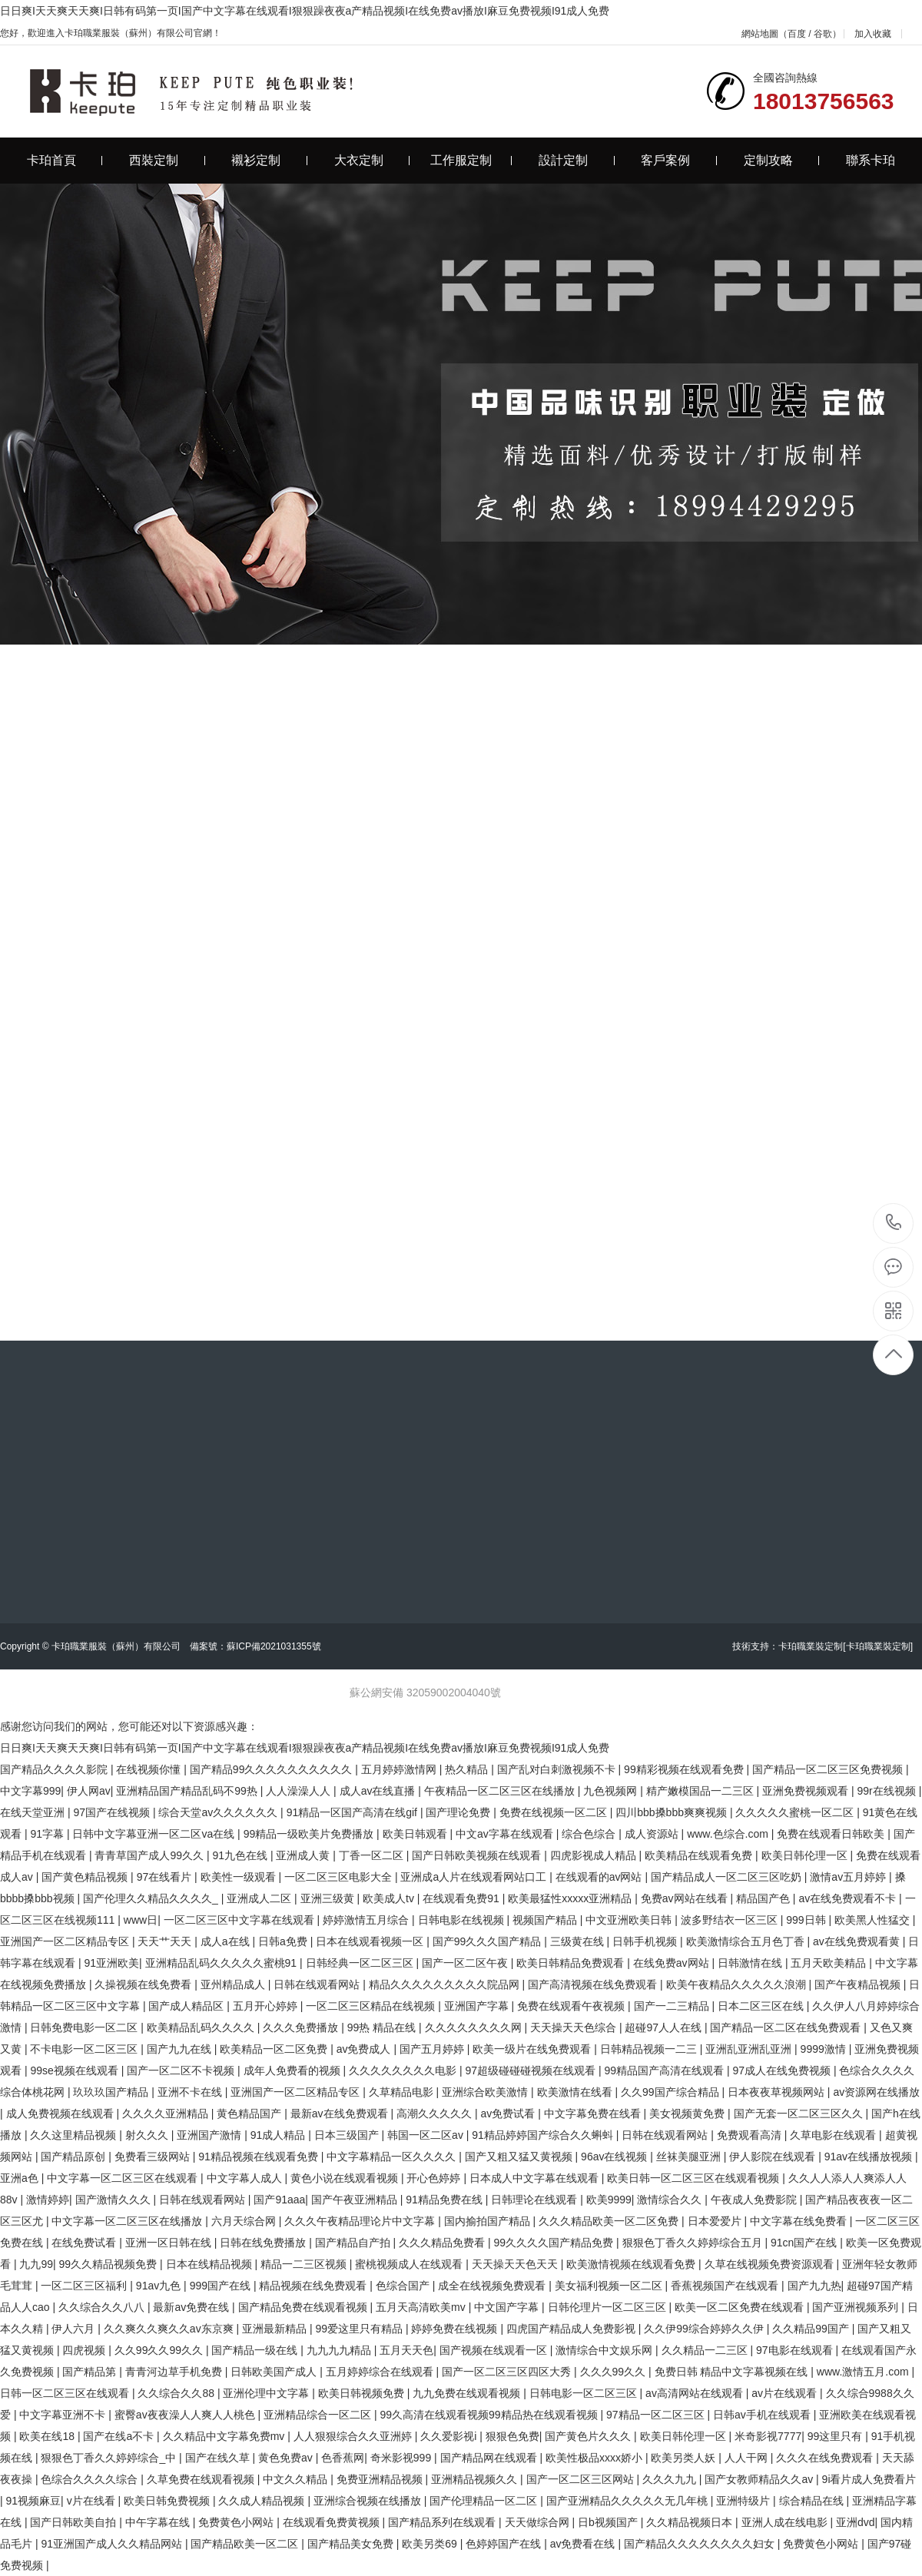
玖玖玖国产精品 (112, 2092)
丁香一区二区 (372, 1855)
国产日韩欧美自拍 (74, 2522)
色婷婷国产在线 (505, 2544)
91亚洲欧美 (111, 1963)
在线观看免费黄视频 (333, 2522)
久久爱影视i (449, 2436)
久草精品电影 (402, 2092)
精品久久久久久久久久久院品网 (445, 1984)
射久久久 (148, 2135)
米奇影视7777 (768, 2436)
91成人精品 (279, 2135)
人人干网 (748, 2458)
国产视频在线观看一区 (494, 2350)
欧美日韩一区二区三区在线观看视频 (694, 2178)
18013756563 (894, 1222)
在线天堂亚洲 (34, 1812)
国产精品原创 (74, 2156)
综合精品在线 (813, 2501)
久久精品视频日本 (690, 2522)
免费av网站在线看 (686, 1898)
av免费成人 (365, 2049)
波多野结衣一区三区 (731, 1920)
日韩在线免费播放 (264, 2242)
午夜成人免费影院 (755, 2199)
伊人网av (89, 1791)
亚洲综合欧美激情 (486, 2092)
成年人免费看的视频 (293, 2070)
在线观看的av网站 (600, 1877)
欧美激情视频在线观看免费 (632, 2264)
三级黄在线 (578, 1941)
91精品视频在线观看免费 (259, 2156)
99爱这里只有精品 (360, 2328)
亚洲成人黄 (304, 1855)
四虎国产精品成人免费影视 (572, 2328)
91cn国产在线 (805, 2242)
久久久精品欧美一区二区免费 (610, 2221)
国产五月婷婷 (433, 2049)
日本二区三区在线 (762, 2006)
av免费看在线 (584, 2544)
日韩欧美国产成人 (275, 2371)
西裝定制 (167, 160)
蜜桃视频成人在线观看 (410, 2264)
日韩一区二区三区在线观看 (66, 2393)
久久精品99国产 (811, 2328)
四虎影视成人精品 (594, 1855)
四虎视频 (85, 2350)
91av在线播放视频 (869, 2156)
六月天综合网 (245, 2221)
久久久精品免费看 (443, 2242)
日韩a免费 (284, 1941)
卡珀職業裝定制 (810, 1646)
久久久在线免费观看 (826, 2458)
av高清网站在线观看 (695, 2393)
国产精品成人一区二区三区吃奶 (727, 1877)
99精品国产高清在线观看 (665, 2070)
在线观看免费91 (462, 1898)
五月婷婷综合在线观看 (381, 2371)
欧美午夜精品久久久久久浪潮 (737, 1984)
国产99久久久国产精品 (488, 1941)
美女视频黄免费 (688, 2113)
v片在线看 (92, 2501)
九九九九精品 (340, 2350)
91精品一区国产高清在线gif (353, 1812)
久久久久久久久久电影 (404, 2070)
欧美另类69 (430, 2544)
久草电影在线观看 (834, 2135)
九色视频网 (611, 1791)
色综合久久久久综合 (91, 2479)
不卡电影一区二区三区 (85, 2049)
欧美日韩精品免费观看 (571, 1963)
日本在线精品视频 (210, 2264)
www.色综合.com (729, 1834)
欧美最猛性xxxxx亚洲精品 (571, 1898)
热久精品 (468, 1769)
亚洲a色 (20, 2178)
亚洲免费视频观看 (806, 1791)
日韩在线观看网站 (318, 1984)
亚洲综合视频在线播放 (368, 2501)
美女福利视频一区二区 (610, 2285)
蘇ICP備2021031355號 (274, 1646)
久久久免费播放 (302, 2027)
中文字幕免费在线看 (594, 2113)
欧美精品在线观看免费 (700, 1855)
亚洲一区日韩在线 (169, 2242)
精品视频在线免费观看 (314, 2285)
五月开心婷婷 (266, 2006)
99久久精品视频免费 (109, 2264)
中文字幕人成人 (246, 2178)
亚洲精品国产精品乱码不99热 (188, 1791)
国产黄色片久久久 (589, 2436)
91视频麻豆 (33, 2501)
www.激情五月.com (864, 2371)
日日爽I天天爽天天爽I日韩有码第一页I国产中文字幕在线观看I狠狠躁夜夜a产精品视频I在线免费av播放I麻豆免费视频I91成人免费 (304, 11)
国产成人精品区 (187, 2006)
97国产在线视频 (112, 1812)
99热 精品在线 (383, 2027)
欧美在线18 (48, 2436)
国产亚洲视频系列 (856, 2307)
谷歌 (823, 33)
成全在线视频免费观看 (493, 2285)
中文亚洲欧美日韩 (630, 1920)
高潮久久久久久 (435, 2113)
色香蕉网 (342, 2458)
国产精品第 (90, 2371)
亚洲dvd (855, 2522)
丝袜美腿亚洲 (690, 2156)
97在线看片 (165, 1877)
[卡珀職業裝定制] (878, 1646)
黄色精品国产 (250, 2113)
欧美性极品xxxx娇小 (595, 2458)
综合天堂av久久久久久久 (219, 1812)
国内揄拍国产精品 (488, 2221)
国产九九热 (814, 2285)
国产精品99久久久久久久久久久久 (272, 1769)
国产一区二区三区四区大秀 (508, 2371)
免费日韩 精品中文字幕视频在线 (733, 2371)
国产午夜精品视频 (859, 1984)
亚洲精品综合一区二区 (319, 2415)
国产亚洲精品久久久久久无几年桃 (628, 2501)
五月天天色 (406, 2350)
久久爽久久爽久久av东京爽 (170, 2328)
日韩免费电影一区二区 (85, 2027)
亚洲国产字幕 (478, 2006)
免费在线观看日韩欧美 (832, 1834)
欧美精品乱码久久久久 (202, 2027)
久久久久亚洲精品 (166, 2113)
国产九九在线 (180, 2049)
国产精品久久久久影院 (55, 1769)
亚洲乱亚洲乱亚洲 (749, 2049)
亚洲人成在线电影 (786, 2522)
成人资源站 (653, 1834)
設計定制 (577, 160)
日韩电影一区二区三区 (584, 2393)
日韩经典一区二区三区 (361, 1963)
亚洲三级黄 (328, 1898)
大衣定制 (372, 160)
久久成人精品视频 (262, 2501)
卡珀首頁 (65, 160)
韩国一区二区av (426, 2135)
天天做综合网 (538, 2522)
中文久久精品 (296, 2479)
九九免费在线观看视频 (468, 2393)
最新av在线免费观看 (340, 2113)
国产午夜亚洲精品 (355, 2199)
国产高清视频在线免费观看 (594, 1984)
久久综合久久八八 (103, 2307)
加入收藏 (872, 33)
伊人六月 (74, 2328)
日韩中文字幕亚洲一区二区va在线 (154, 1834)
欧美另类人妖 (684, 2458)
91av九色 (160, 2285)
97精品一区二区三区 (656, 2415)
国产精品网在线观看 (490, 2458)
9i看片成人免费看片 (869, 2479)
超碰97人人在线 (664, 2027)
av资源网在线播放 (876, 2092)
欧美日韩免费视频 (168, 2501)
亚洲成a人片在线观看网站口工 (474, 1877)
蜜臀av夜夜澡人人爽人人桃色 (186, 2415)
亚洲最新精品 (276, 2328)
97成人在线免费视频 (782, 2070)
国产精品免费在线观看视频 (304, 2307)
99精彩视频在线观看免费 (685, 1769)
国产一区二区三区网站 (581, 2479)
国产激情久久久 (114, 2199)
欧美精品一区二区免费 (275, 2049)
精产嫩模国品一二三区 (701, 1791)
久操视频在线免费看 (144, 1984)
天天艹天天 (166, 1941)
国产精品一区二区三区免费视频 (829, 1769)
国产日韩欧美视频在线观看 (478, 1855)
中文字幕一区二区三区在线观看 (124, 2178)
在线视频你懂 (150, 1769)
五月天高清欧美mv (422, 2307)
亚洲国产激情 (210, 2135)
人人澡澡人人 (299, 1791)
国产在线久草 (219, 2458)
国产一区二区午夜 (466, 1963)
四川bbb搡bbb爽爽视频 (672, 1812)
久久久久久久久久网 (475, 2027)
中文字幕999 (30, 1791)
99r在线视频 (888, 1791)
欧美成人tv (390, 1898)
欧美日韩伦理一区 (806, 1855)
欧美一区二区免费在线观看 (741, 2307)
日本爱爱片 (716, 2221)
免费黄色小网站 (237, 2522)
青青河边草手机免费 (175, 2371)
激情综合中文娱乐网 (605, 2350)
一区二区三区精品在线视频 (372, 2006)
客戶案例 (679, 160)
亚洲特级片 (744, 2501)
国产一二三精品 (673, 2006)
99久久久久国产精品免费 (555, 2242)
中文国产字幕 (508, 2307)
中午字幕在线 (159, 2522)
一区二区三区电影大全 (339, 1877)
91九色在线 (241, 1855)
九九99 (36, 2264)
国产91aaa (279, 2199)
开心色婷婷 (434, 2178)
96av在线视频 (615, 2156)
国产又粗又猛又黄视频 (520, 2156)
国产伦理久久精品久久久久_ (152, 1898)
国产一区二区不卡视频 (182, 2070)
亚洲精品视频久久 (475, 2479)
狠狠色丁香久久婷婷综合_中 (110, 2458)
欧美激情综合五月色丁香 (747, 1941)
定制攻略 (782, 160)
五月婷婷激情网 (400, 1769)
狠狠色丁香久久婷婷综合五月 (693, 2242)
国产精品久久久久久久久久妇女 (701, 2544)
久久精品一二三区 (706, 2350)
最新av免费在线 (192, 2307)
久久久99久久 (614, 2371)
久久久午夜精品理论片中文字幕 (361, 2221)
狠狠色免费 (512, 2436)
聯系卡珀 (870, 160)
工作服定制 (471, 160)
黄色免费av (287, 2458)
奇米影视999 (402, 2458)
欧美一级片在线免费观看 (533, 2049)
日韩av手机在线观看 (763, 2415)
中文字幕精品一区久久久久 (393, 2156)
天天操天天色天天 (516, 2264)
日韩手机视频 (646, 1941)
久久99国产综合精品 (671, 2092)
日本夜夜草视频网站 (777, 2092)
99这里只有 (836, 2436)
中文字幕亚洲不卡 (63, 2415)
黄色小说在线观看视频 (345, 2178)
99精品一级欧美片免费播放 (310, 1834)
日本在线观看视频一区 (371, 1941)
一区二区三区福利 (85, 2285)
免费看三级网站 (153, 2156)
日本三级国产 (348, 2135)
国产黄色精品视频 (86, 1877)
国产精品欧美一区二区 (246, 2544)
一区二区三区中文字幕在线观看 (240, 1920)
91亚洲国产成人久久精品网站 (112, 2544)
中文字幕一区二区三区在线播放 (128, 2221)
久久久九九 (670, 2479)
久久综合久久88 (177, 2393)
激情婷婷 (47, 2199)
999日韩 (807, 1920)
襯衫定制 (269, 160)
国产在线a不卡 (120, 2436)
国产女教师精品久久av (760, 2479)
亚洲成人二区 (260, 1898)
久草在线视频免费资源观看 (771, 2264)
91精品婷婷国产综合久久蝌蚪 (543, 2135)
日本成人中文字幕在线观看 (535, 2178)
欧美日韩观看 (416, 1834)
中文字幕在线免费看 (800, 2221)
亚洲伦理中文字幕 (267, 2393)
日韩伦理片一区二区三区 (608, 2307)
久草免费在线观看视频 (202, 2479)
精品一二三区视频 (305, 2264)
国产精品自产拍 (354, 2242)
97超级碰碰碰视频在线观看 (531, 2070)
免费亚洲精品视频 (381, 2479)
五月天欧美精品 (830, 1963)
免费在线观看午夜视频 (572, 2006)
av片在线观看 (785, 2393)
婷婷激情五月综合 (367, 1920)
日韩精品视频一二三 (650, 2049)
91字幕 (48, 1834)
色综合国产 (404, 2285)
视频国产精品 (546, 1920)
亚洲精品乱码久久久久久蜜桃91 (222, 1963)
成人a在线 (227, 1941)
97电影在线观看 (795, 2350)
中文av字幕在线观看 (506, 1834)
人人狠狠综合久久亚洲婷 (354, 2436)
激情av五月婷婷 (849, 1877)
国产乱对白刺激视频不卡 (558, 1769)
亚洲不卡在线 (191, 2092)
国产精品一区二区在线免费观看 (787, 2027)
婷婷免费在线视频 (455, 2328)
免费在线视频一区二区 (554, 1812)
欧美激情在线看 (576, 2092)
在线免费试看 (85, 2242)
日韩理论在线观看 (535, 2199)
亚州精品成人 (234, 1984)
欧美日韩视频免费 (362, 2393)
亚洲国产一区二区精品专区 (66, 1941)
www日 (141, 1920)
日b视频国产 (609, 2522)
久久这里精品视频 (74, 2135)
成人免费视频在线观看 (61, 2113)
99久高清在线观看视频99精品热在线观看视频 (490, 2415)
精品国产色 (764, 1898)
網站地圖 (759, 33)
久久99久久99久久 (160, 2350)
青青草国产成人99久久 (150, 1855)
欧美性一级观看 (240, 1877)
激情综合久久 (671, 2199)
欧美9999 (609, 2199)
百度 (797, 33)
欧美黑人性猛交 (873, 1920)
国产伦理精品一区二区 (484, 2501)
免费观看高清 (750, 2135)
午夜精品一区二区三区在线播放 (501, 1791)
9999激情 (825, 2049)
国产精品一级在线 (255, 2350)
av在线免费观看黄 (858, 1941)
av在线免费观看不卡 (848, 1898)
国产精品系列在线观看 (443, 2522)
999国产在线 (222, 2285)
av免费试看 (509, 2113)
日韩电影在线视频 (462, 1920)
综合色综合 (590, 1834)
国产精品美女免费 (351, 2544)
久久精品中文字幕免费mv (225, 2436)
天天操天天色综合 (574, 2027)
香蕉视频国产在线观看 (726, 2285)
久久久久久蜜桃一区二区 (796, 1812)
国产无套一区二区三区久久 (800, 2113)
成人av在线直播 (379, 1791)
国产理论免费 (459, 1812)
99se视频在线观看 (75, 2070)
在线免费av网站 (672, 1963)
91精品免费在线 (445, 2199)
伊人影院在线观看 (773, 2156)
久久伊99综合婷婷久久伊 (705, 2328)
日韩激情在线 (751, 1963)
